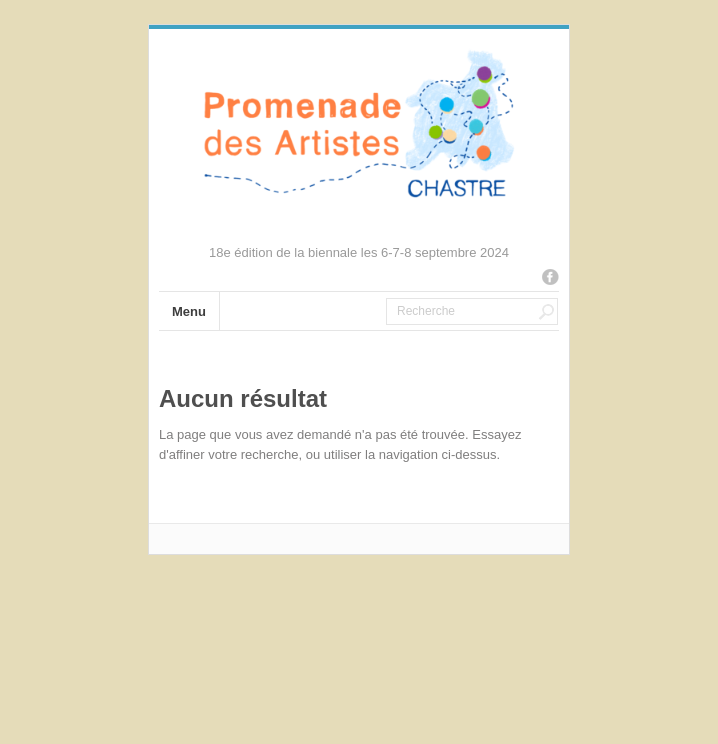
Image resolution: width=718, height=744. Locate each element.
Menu (189, 311)
